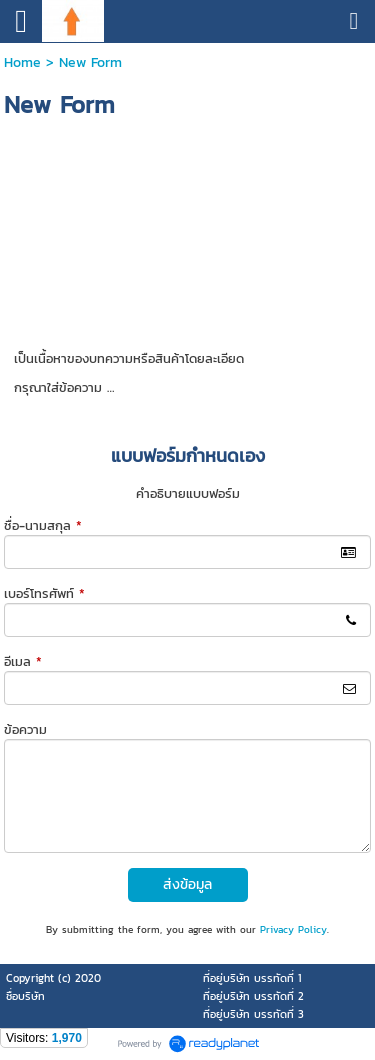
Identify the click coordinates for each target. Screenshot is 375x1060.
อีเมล (23, 661)
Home (22, 62)
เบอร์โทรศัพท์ (44, 593)
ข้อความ (25, 729)
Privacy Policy (293, 929)
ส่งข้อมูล (187, 884)
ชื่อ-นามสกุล (43, 525)
